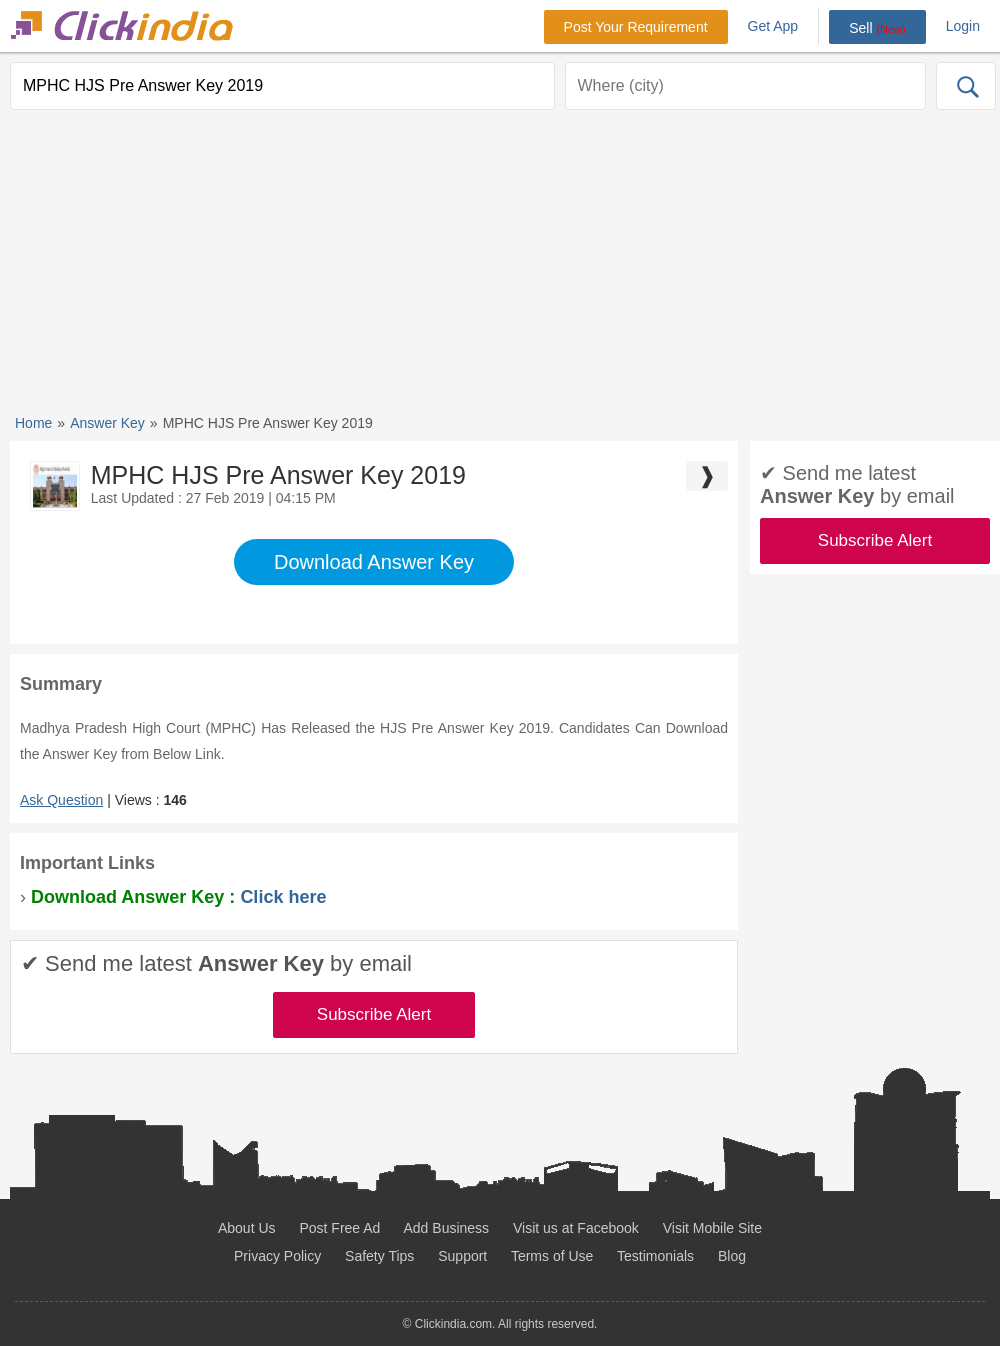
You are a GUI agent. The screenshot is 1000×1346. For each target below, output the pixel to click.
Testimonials (655, 1256)
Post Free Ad (339, 1228)
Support (462, 1256)
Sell (877, 28)
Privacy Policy (277, 1256)
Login (963, 26)
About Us (247, 1228)
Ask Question (61, 800)
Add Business (447, 1228)
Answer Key (107, 423)
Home (33, 423)
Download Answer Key (374, 562)
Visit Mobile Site (712, 1228)
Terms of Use (552, 1256)
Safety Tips (379, 1256)
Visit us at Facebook (576, 1228)
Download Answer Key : (178, 897)
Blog (732, 1256)
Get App (773, 26)
